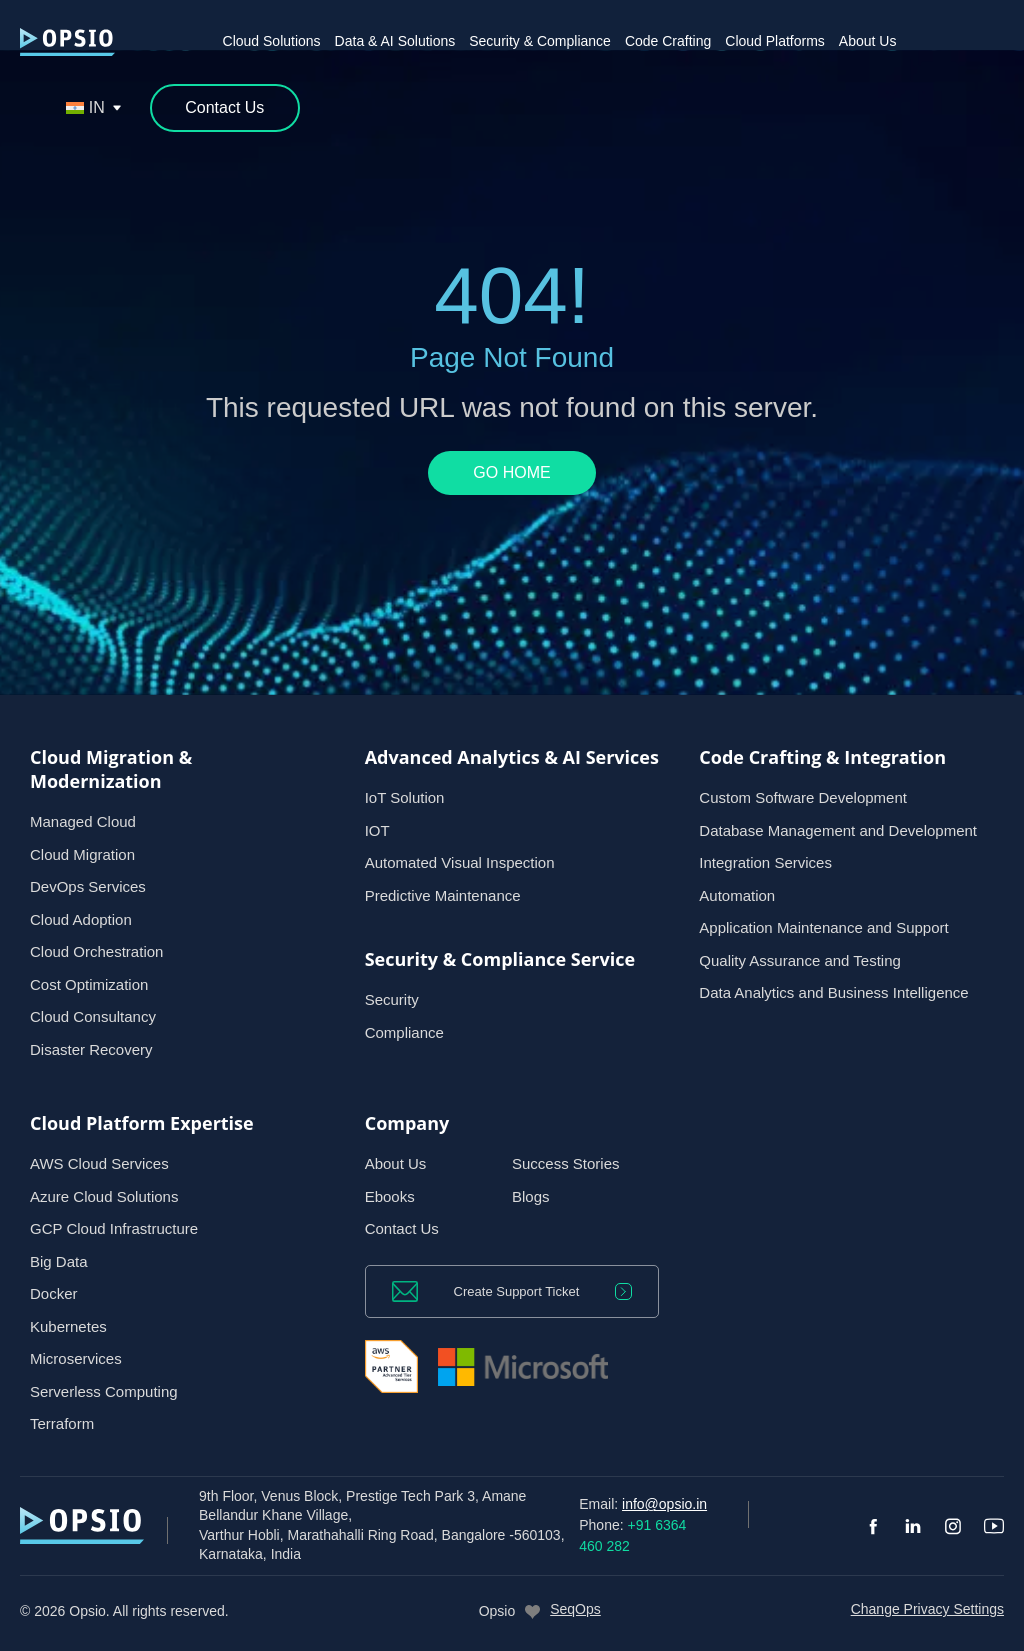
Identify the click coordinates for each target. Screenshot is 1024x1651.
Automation (737, 895)
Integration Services (765, 862)
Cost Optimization (89, 984)
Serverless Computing (104, 1391)
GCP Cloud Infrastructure (114, 1228)
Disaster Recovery (91, 1049)
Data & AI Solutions (395, 41)
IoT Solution (405, 797)
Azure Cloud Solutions (104, 1196)
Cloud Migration (82, 854)
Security (392, 999)
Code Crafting (668, 41)
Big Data (59, 1261)
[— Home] (67, 42)
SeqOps (575, 1609)
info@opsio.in (664, 1504)
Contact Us (402, 1228)
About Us (868, 41)
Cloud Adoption (81, 919)
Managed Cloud (83, 821)
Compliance (404, 1032)
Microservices (76, 1358)
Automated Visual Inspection (460, 862)
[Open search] (38, 108)
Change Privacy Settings (927, 1609)
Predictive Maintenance (443, 895)
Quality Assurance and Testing (800, 960)
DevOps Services (88, 886)
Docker (54, 1293)
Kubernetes (68, 1326)
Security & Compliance (540, 41)
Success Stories (566, 1163)
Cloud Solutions (272, 41)
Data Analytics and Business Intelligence (833, 992)
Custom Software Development (803, 797)
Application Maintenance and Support (823, 927)
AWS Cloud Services (99, 1163)
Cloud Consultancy (93, 1016)
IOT (377, 830)
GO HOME (511, 472)
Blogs (531, 1196)
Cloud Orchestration (96, 951)
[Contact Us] (225, 108)
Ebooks (390, 1196)
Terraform (62, 1423)
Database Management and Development (838, 830)
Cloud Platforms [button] (775, 41)
